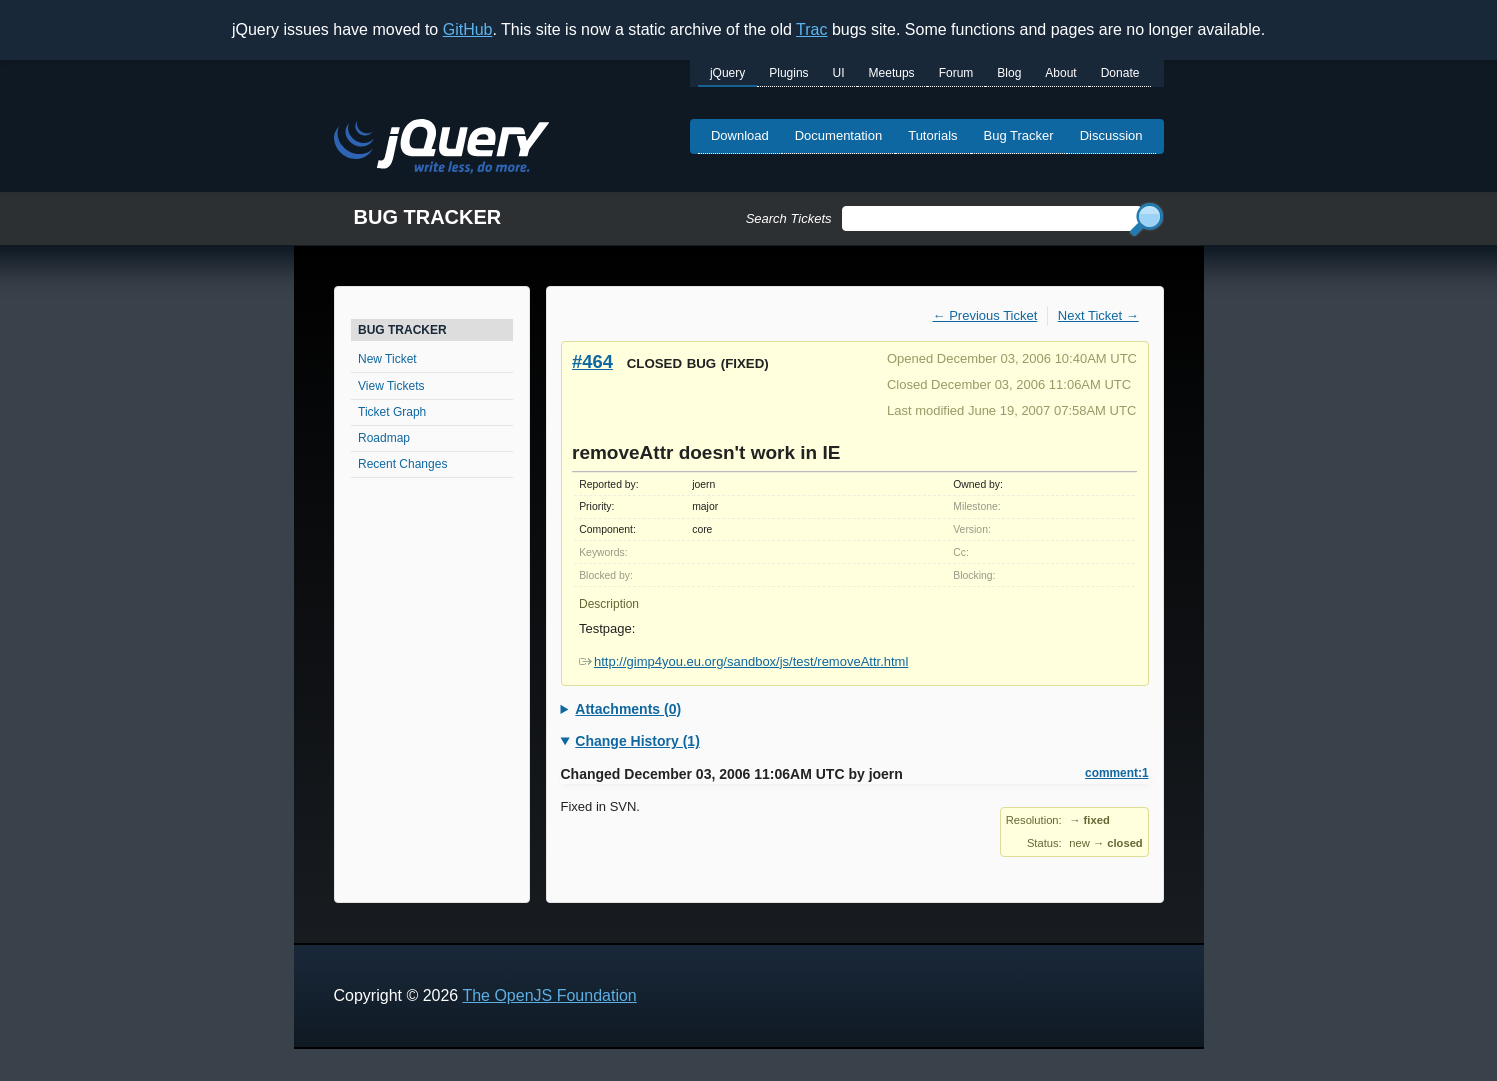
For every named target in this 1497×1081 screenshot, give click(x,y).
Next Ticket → (1098, 315)
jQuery (727, 73)
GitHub (468, 29)
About (1060, 73)
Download (740, 135)
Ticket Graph (392, 412)
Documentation (838, 135)
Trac (811, 29)
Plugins (788, 73)
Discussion (1111, 135)
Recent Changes (402, 464)
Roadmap (384, 438)
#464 (592, 361)
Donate (1120, 73)
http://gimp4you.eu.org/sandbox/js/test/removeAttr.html (743, 661)
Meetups (892, 73)
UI (839, 73)
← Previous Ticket (985, 315)
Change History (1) (637, 741)
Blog (1009, 73)
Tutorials (932, 135)
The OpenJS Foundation (549, 995)
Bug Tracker (1019, 135)
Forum (956, 73)
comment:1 (1116, 773)
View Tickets (391, 386)
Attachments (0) (628, 709)
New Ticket (387, 359)
